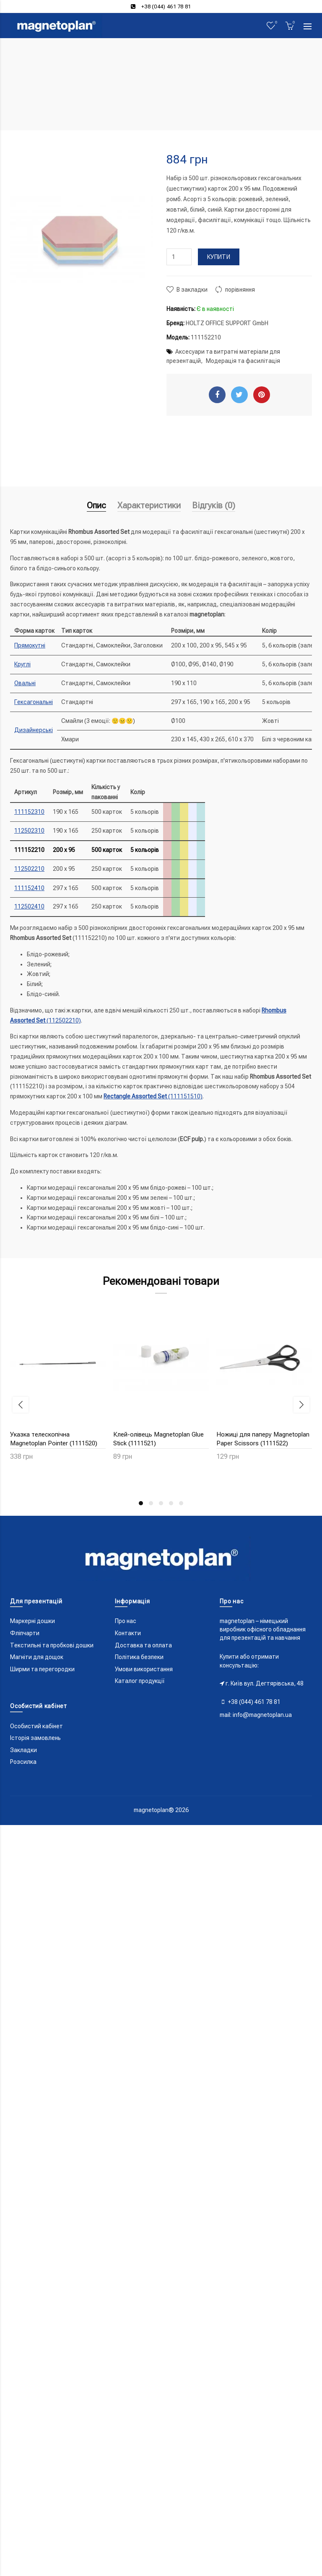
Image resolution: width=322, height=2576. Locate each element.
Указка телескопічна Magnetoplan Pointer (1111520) (53, 1439)
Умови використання (144, 2391)
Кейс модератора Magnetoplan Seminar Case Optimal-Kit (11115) (263, 1617)
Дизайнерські (33, 730)
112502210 (29, 868)
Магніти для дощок (36, 2380)
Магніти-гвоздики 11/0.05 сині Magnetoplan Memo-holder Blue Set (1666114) (261, 1808)
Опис (96, 505)
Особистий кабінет (36, 2448)
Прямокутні (29, 645)
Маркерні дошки (32, 2343)
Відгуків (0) (213, 505)
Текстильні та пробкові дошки (51, 2367)
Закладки (23, 2472)
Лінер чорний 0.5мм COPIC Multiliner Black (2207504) (49, 2187)
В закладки (192, 289)
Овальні (25, 683)
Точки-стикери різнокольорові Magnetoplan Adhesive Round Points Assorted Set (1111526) (157, 1621)
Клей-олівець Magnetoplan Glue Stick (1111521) (158, 1439)
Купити (218, 257)
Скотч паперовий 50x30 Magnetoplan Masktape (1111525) (57, 1617)
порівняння (240, 289)
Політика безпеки (139, 2380)
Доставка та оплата (143, 2367)
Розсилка (23, 2484)
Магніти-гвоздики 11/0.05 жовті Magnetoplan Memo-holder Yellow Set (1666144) (160, 2004)
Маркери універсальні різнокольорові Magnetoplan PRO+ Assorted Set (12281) (257, 2004)
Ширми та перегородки (42, 2391)
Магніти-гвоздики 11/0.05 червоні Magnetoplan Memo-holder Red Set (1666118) (51, 2004)
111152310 (29, 811)
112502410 (29, 906)
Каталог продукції (140, 2403)
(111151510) (153, 1096)
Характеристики (149, 505)
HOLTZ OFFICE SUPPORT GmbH (227, 323)
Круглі (22, 664)
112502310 (29, 830)
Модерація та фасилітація (243, 360)
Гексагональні (33, 702)
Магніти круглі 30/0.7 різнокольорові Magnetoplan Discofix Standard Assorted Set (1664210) (156, 1813)
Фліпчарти (24, 2355)
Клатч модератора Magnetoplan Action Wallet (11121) (57, 1804)
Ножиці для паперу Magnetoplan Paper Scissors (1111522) (262, 1439)
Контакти (128, 2355)
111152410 (29, 888)
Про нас (125, 2343)
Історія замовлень (35, 2460)
